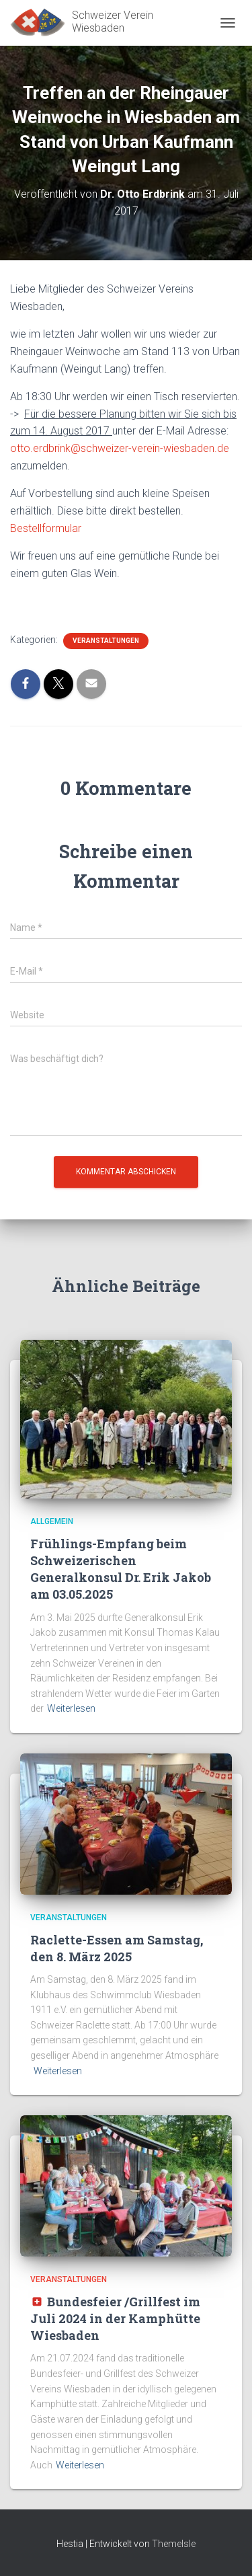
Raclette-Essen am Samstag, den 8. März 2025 (116, 1948)
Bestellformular (45, 528)
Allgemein (51, 1521)
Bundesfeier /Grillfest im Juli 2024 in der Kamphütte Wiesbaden (115, 2318)
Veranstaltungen (106, 640)
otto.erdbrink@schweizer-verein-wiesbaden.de (119, 448)
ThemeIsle (174, 2543)
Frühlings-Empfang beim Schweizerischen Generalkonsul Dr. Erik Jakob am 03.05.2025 (120, 1569)
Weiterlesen (71, 1708)
